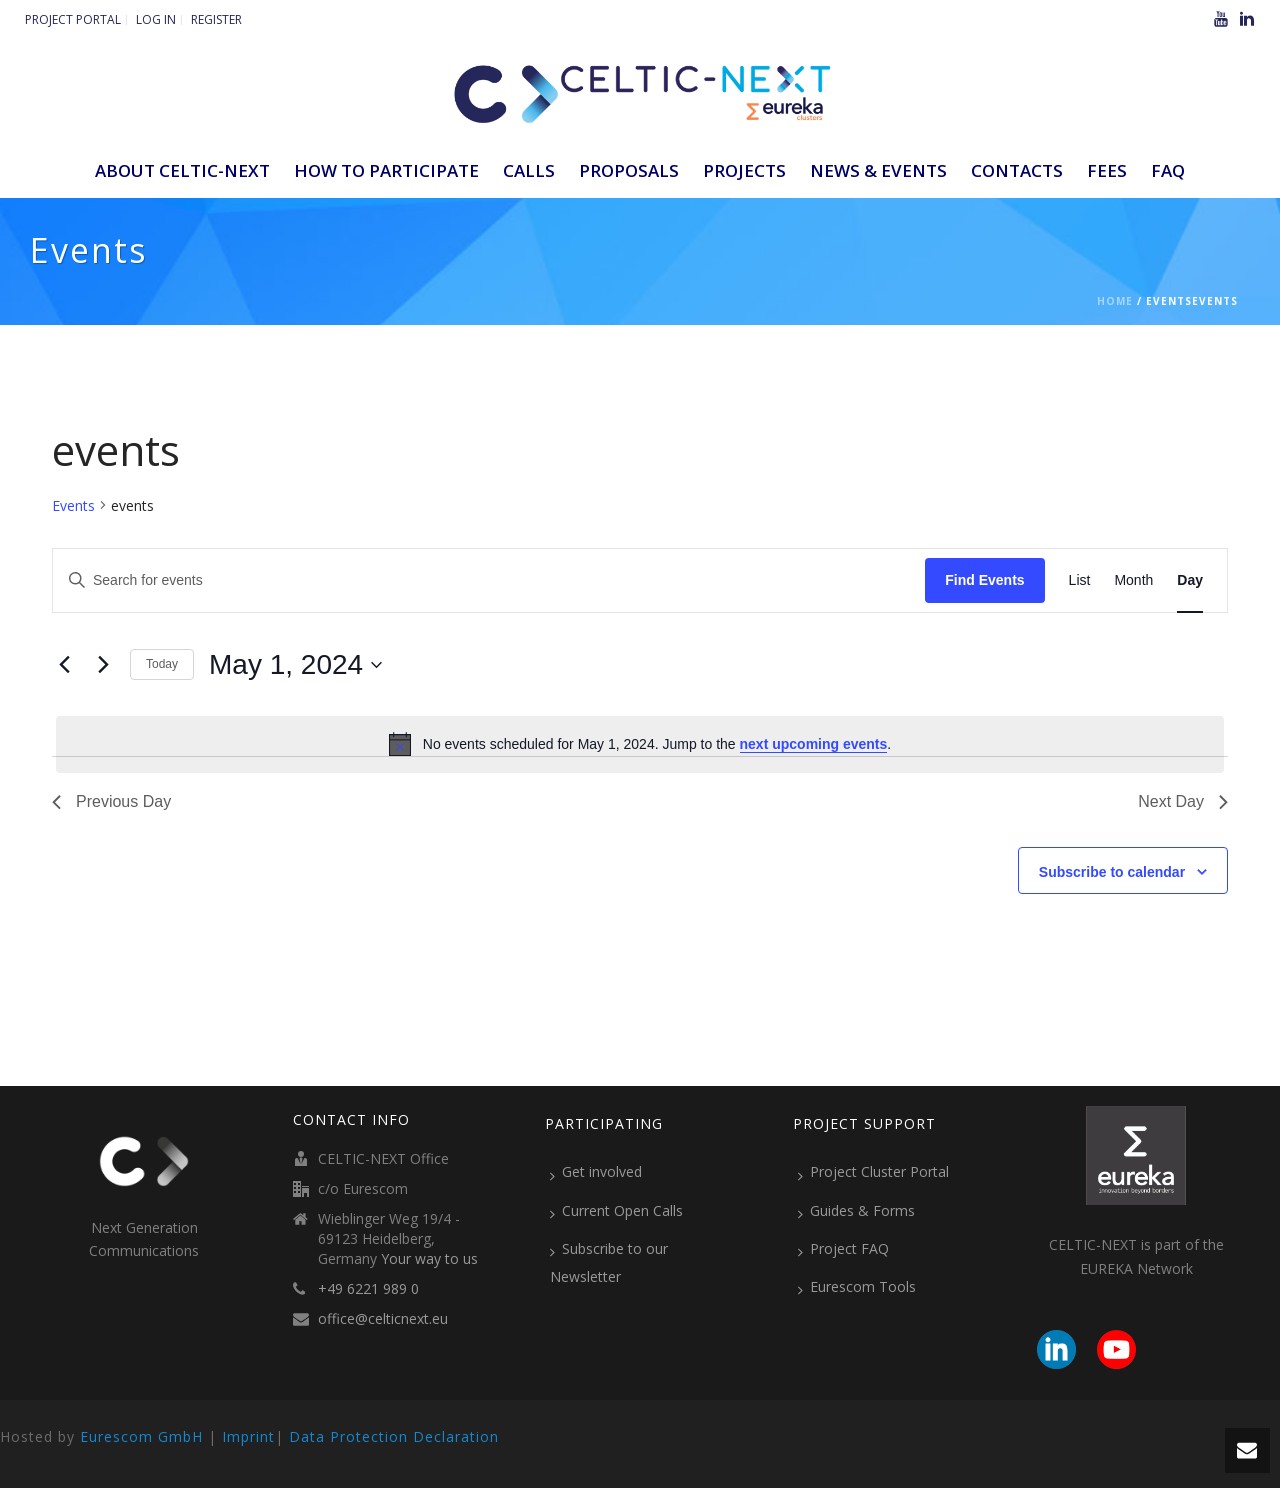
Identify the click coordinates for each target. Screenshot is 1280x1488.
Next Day (1183, 801)
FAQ (1168, 170)
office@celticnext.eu (383, 1319)
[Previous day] (64, 665)
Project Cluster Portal (873, 1172)
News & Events (878, 170)
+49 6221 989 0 (368, 1289)
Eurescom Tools (857, 1287)
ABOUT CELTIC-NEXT (182, 170)
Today (162, 664)
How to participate (386, 170)
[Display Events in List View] (1080, 580)
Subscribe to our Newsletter (609, 1262)
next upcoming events (814, 744)
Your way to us (429, 1259)
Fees (1107, 170)
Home (1115, 301)
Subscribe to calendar (1112, 872)
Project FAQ (843, 1249)
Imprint (248, 1436)
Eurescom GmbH (141, 1436)
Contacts (1017, 170)
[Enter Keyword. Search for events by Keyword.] (489, 580)
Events (73, 505)
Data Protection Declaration (394, 1436)
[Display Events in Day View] (1190, 580)
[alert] (640, 744)
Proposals (629, 170)
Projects (744, 170)
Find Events (984, 580)
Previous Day (111, 801)
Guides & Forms (856, 1211)
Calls (529, 170)
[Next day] (103, 665)
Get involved (596, 1172)
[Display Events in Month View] (1133, 580)
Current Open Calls (616, 1211)
